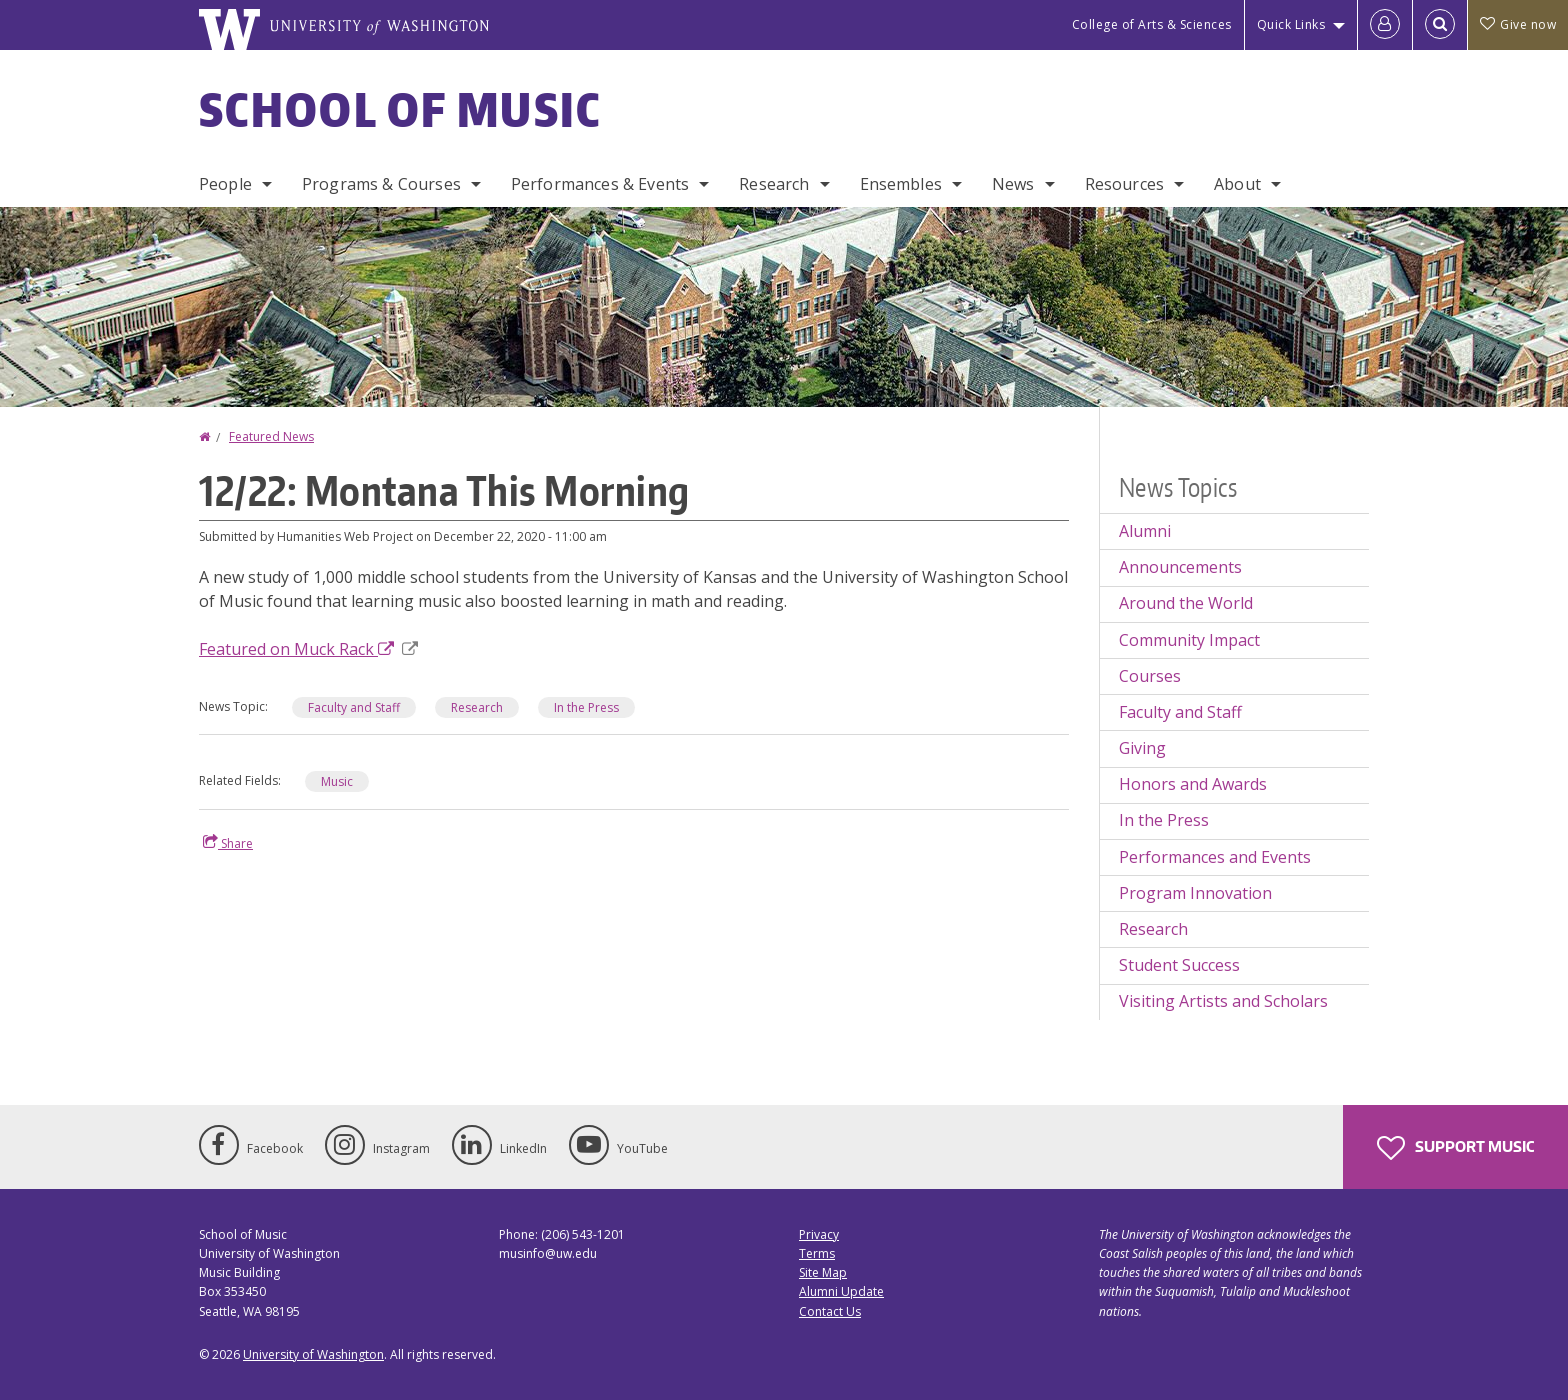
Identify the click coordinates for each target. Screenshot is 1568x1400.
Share (228, 843)
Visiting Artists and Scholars (1223, 1001)
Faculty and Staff (354, 707)
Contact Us (830, 1311)
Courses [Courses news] (1150, 676)
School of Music (400, 109)
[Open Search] (1440, 25)
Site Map (823, 1272)
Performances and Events (1215, 857)
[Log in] (1385, 25)
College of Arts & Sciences (1152, 24)
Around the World (1186, 603)
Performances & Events (600, 184)
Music (337, 781)
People (225, 184)
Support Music (1455, 1148)
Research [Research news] (477, 707)
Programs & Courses (381, 184)
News (1013, 184)
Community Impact (1189, 640)
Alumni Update (841, 1291)
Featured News (271, 436)
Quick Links (1291, 24)
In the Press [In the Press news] (586, 707)
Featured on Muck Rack (308, 649)
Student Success (1179, 965)
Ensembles (901, 184)
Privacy (819, 1234)
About (1237, 184)
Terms (817, 1253)
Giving (1142, 748)
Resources (1124, 184)
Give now (1518, 24)
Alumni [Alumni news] (1145, 531)
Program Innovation (1195, 893)
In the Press (1164, 820)
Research (774, 184)
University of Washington (313, 1354)
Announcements (1180, 567)
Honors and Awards (1193, 784)
